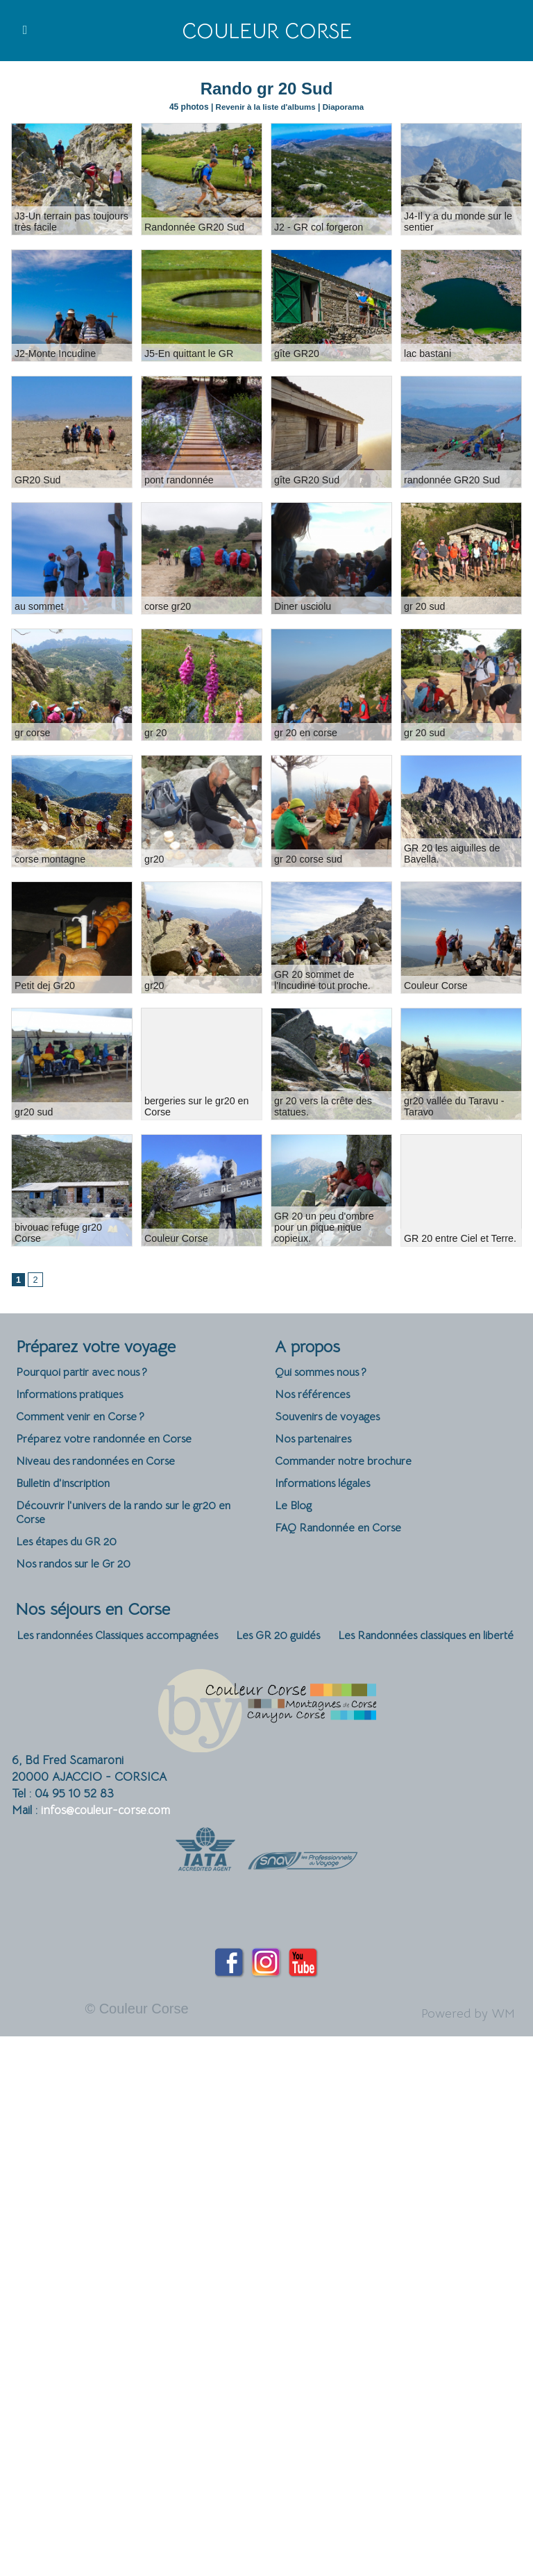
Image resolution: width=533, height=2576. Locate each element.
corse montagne (49, 858)
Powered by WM (463, 2021)
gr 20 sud (424, 605)
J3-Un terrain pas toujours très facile (70, 221)
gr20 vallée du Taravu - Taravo (453, 1106)
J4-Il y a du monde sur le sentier (457, 221)
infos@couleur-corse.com (105, 1818)
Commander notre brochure (348, 1464)
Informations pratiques (74, 1395)
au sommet (38, 605)
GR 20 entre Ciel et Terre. (459, 1237)
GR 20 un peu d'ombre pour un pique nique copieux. (323, 1226)
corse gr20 (167, 605)
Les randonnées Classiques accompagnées (126, 1643)
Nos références (315, 1395)
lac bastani (427, 352)
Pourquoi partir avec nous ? (87, 1372)
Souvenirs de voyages (331, 1418)
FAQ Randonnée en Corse (343, 1533)
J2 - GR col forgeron (318, 226)
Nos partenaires (316, 1441)
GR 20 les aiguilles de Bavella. (451, 853)
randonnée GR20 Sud (451, 479)
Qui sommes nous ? (325, 1372)
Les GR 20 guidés (300, 1643)
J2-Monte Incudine (54, 352)
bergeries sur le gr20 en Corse (195, 1106)
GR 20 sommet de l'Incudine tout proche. (321, 979)
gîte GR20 (296, 352)
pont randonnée (178, 479)
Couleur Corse (266, 30)
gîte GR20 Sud (306, 479)
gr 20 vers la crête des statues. (322, 1106)
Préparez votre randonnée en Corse (110, 1441)
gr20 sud (33, 1111)
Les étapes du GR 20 (69, 1547)
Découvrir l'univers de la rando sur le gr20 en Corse (133, 1517)
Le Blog (294, 1510)
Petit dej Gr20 (44, 984)
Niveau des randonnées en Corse (102, 1464)
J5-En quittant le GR (188, 352)
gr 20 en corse (305, 732)
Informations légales (326, 1487)
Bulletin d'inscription (67, 1487)
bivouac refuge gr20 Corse (72, 1237)
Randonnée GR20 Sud (193, 226)
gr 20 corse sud (307, 858)
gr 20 (155, 732)
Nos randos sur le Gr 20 (79, 1570)
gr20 (154, 858)
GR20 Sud (37, 479)
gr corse (32, 732)
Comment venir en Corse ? (87, 1418)
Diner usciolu (302, 605)
